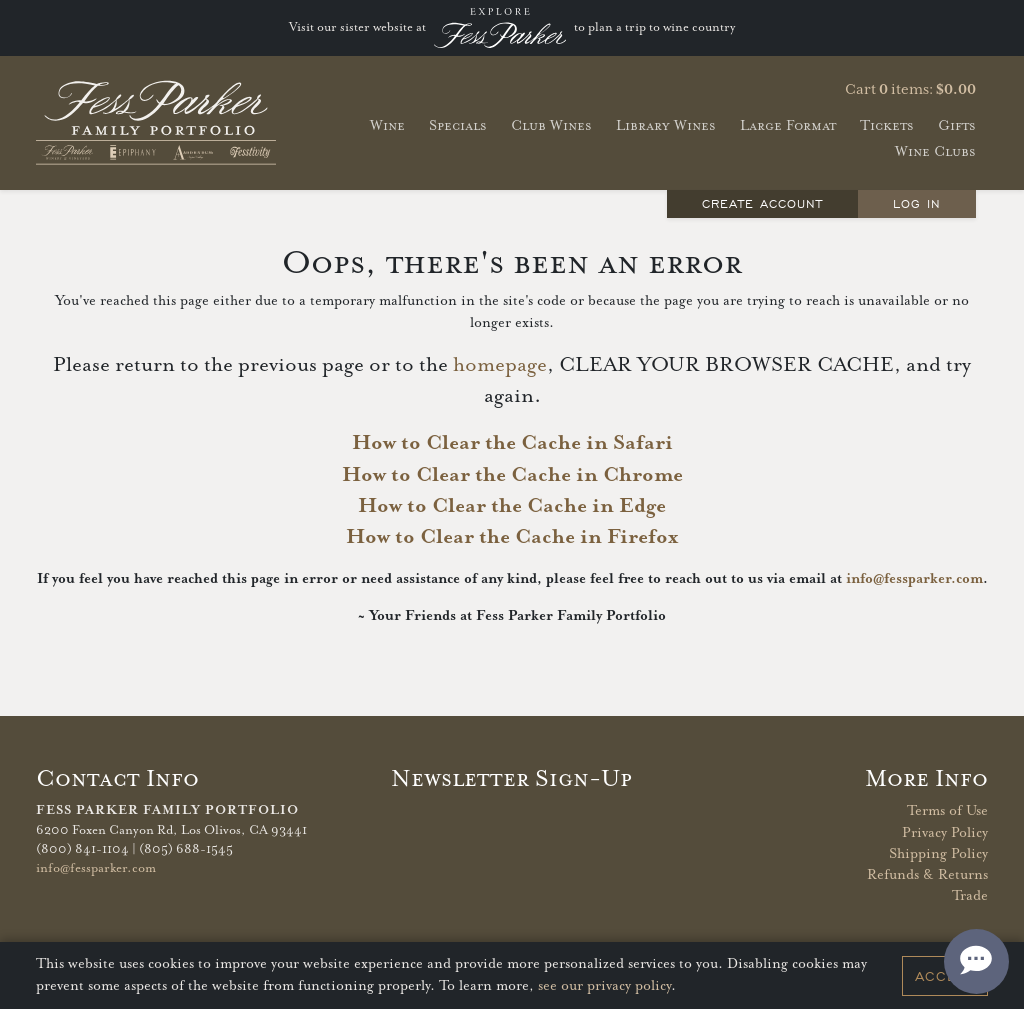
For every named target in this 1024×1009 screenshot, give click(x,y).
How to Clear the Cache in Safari (512, 443)
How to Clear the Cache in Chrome (512, 475)
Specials (458, 125)
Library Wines (666, 125)
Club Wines (551, 125)
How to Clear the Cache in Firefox (512, 537)
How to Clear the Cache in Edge (512, 506)
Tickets (887, 125)
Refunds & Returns (927, 875)
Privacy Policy (945, 833)
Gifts (957, 125)
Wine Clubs (935, 151)
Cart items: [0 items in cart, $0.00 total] (910, 90)
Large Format (788, 125)
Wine (387, 125)
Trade (970, 896)
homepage (500, 365)
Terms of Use (947, 811)
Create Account (763, 203)
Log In (917, 203)
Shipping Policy (938, 854)
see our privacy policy (604, 986)
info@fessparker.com (914, 579)
